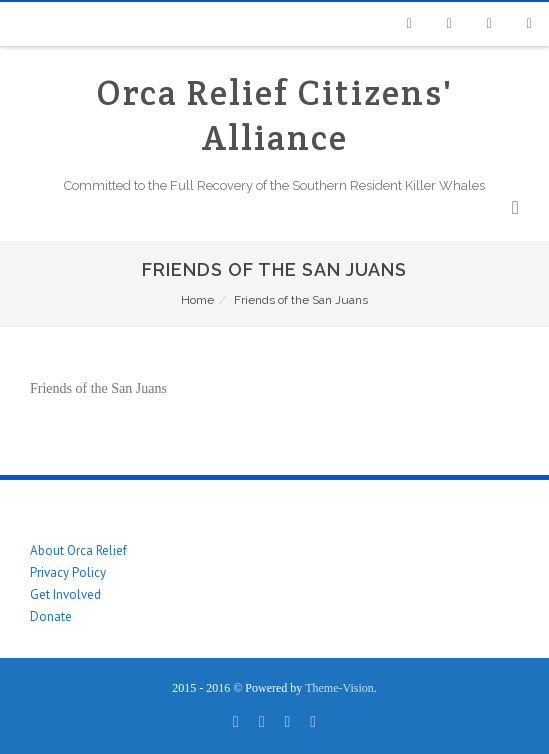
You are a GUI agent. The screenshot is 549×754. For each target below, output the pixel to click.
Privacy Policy (68, 572)
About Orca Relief (78, 550)
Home (197, 300)
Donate (51, 616)
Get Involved (65, 594)
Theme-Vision (339, 688)
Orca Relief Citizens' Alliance (275, 115)
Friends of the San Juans (98, 388)
